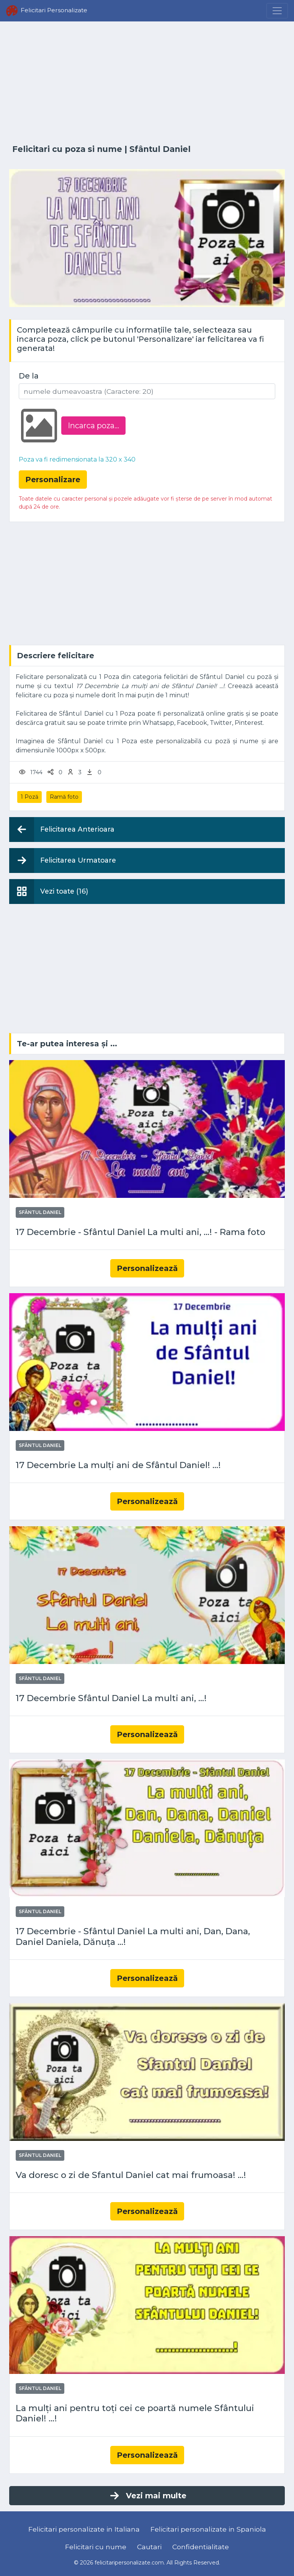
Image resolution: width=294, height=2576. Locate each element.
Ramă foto (64, 796)
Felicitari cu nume (95, 2547)
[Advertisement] (147, 83)
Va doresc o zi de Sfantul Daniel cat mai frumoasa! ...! (131, 2175)
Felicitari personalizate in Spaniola (208, 2529)
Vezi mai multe (147, 2496)
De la (29, 375)
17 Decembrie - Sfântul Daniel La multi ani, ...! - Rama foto (140, 1232)
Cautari (149, 2547)
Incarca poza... (93, 425)
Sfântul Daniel (160, 149)
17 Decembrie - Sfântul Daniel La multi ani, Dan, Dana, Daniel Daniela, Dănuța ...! (133, 1936)
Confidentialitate (200, 2547)
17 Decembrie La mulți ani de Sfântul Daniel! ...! (118, 1465)
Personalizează (147, 1268)
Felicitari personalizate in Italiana (84, 2529)
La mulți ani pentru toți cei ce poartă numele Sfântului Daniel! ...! (135, 2413)
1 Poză (29, 796)
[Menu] (277, 10)
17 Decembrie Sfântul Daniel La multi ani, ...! (111, 1698)
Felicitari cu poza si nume (67, 149)
